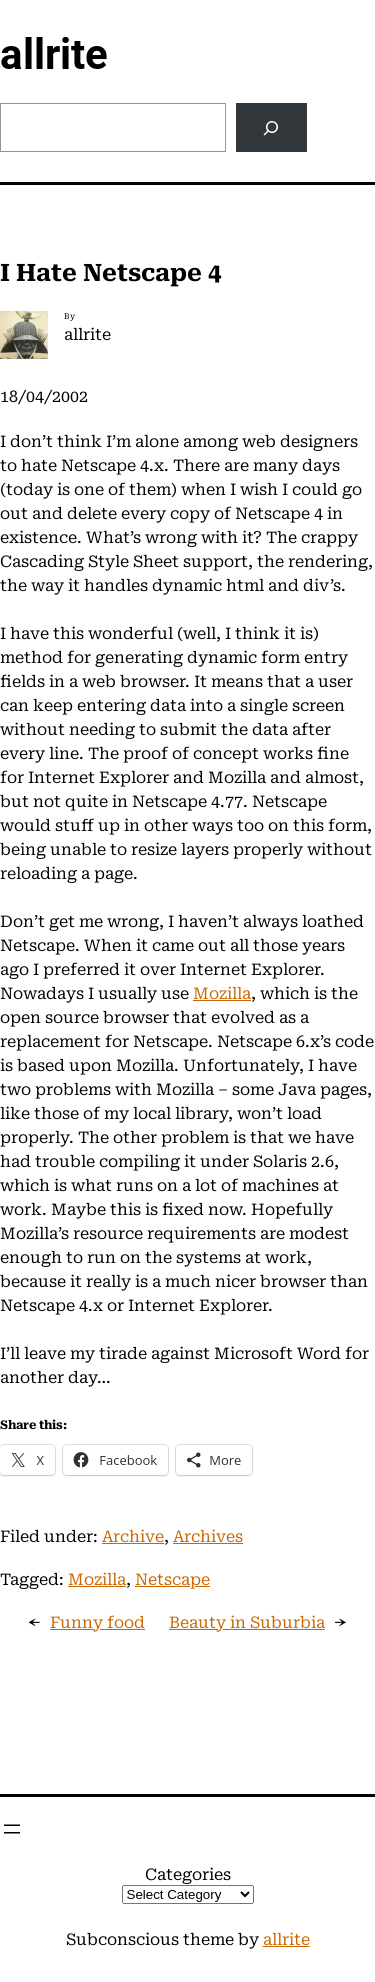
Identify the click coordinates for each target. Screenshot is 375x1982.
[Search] (271, 127)
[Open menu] (12, 1829)
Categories (188, 1874)
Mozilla (222, 993)
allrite (54, 54)
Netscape (172, 1579)
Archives (208, 1536)
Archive (133, 1536)
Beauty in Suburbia (247, 1622)
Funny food (97, 1622)
